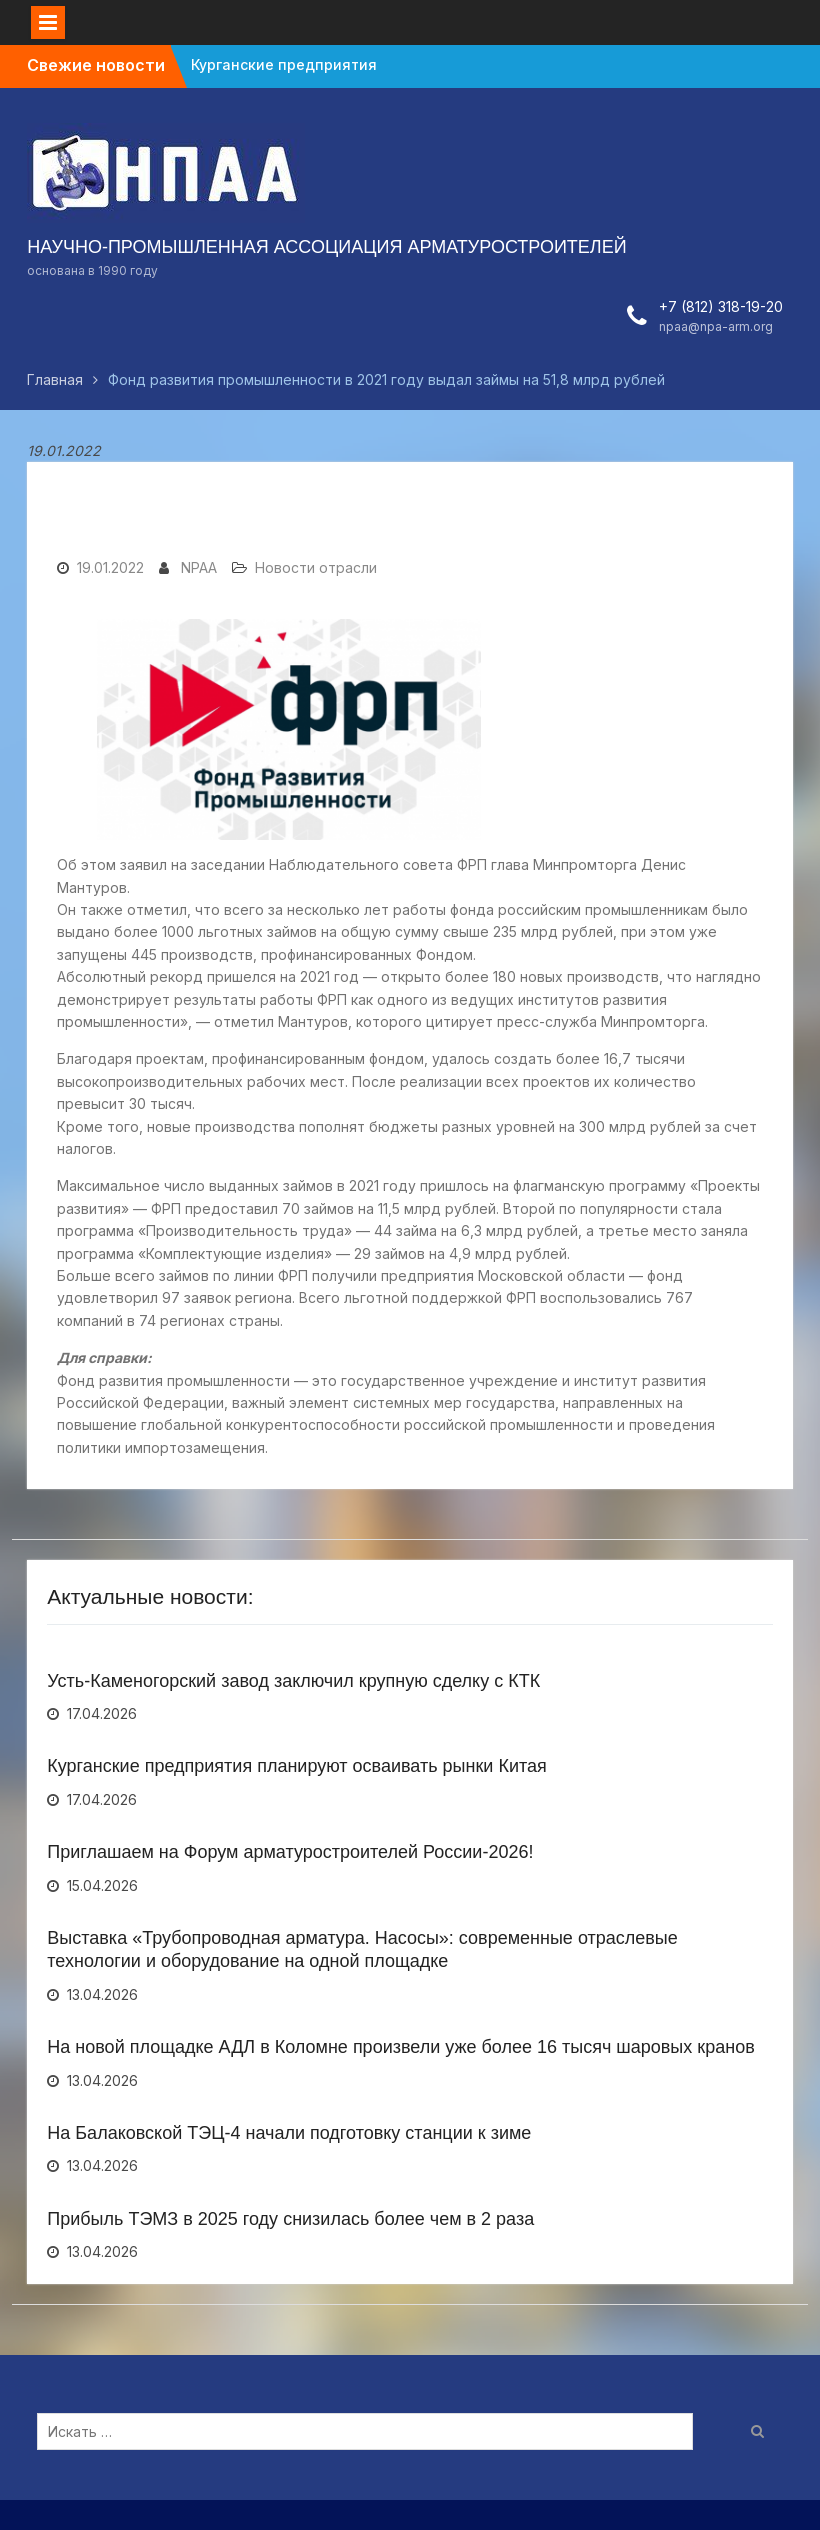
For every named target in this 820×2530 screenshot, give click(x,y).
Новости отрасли (316, 567)
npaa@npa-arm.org (716, 326)
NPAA (199, 567)
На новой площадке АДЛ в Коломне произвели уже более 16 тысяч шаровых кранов (400, 2047)
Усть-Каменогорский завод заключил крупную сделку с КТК (293, 1681)
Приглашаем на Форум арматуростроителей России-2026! (290, 1852)
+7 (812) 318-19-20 (721, 306)
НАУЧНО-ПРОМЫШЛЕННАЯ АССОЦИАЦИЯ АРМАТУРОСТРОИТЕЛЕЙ (326, 247)
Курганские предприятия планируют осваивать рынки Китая (296, 1766)
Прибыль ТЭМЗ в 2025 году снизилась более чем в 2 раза (290, 2219)
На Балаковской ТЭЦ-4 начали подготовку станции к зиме (289, 2133)
